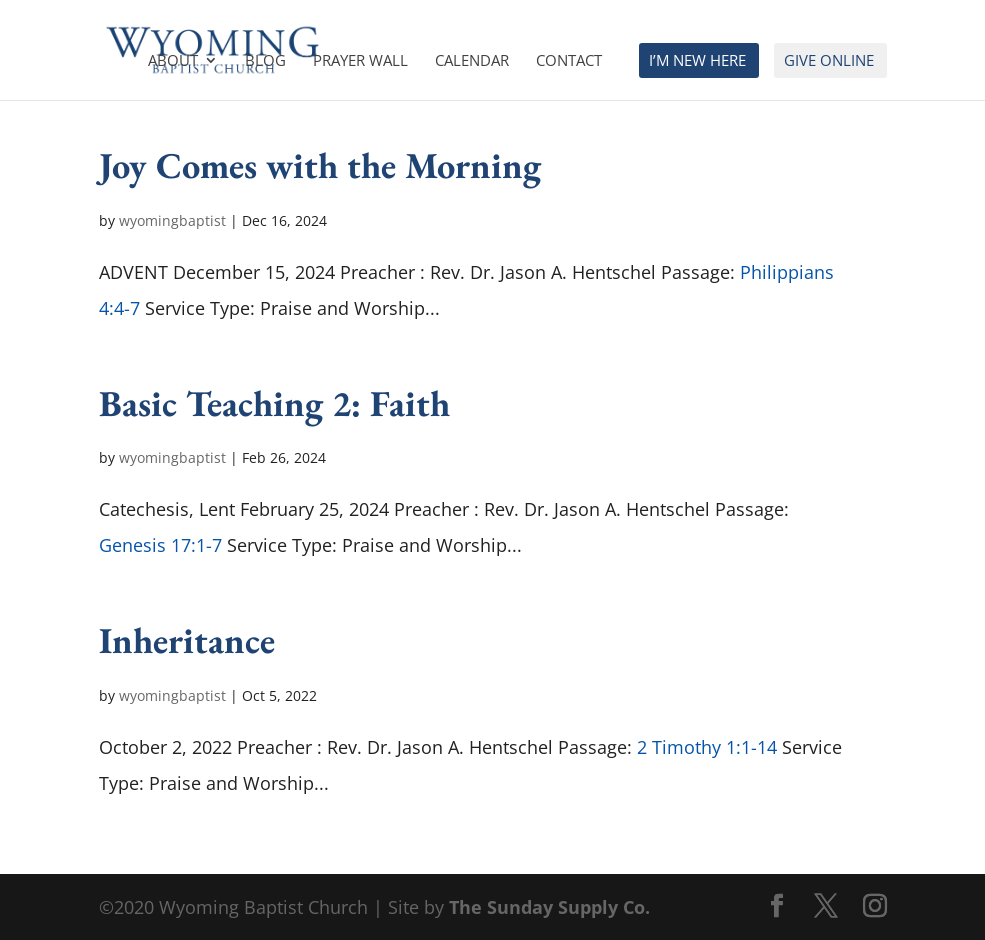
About (173, 61)
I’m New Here (697, 61)
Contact (569, 61)
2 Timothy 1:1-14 (707, 747)
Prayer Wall (360, 61)
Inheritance (187, 640)
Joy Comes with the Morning (320, 165)
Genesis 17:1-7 (160, 545)
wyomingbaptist (172, 220)
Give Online (829, 61)
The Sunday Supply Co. (549, 907)
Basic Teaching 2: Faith (274, 403)
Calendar (472, 61)
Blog (265, 61)
